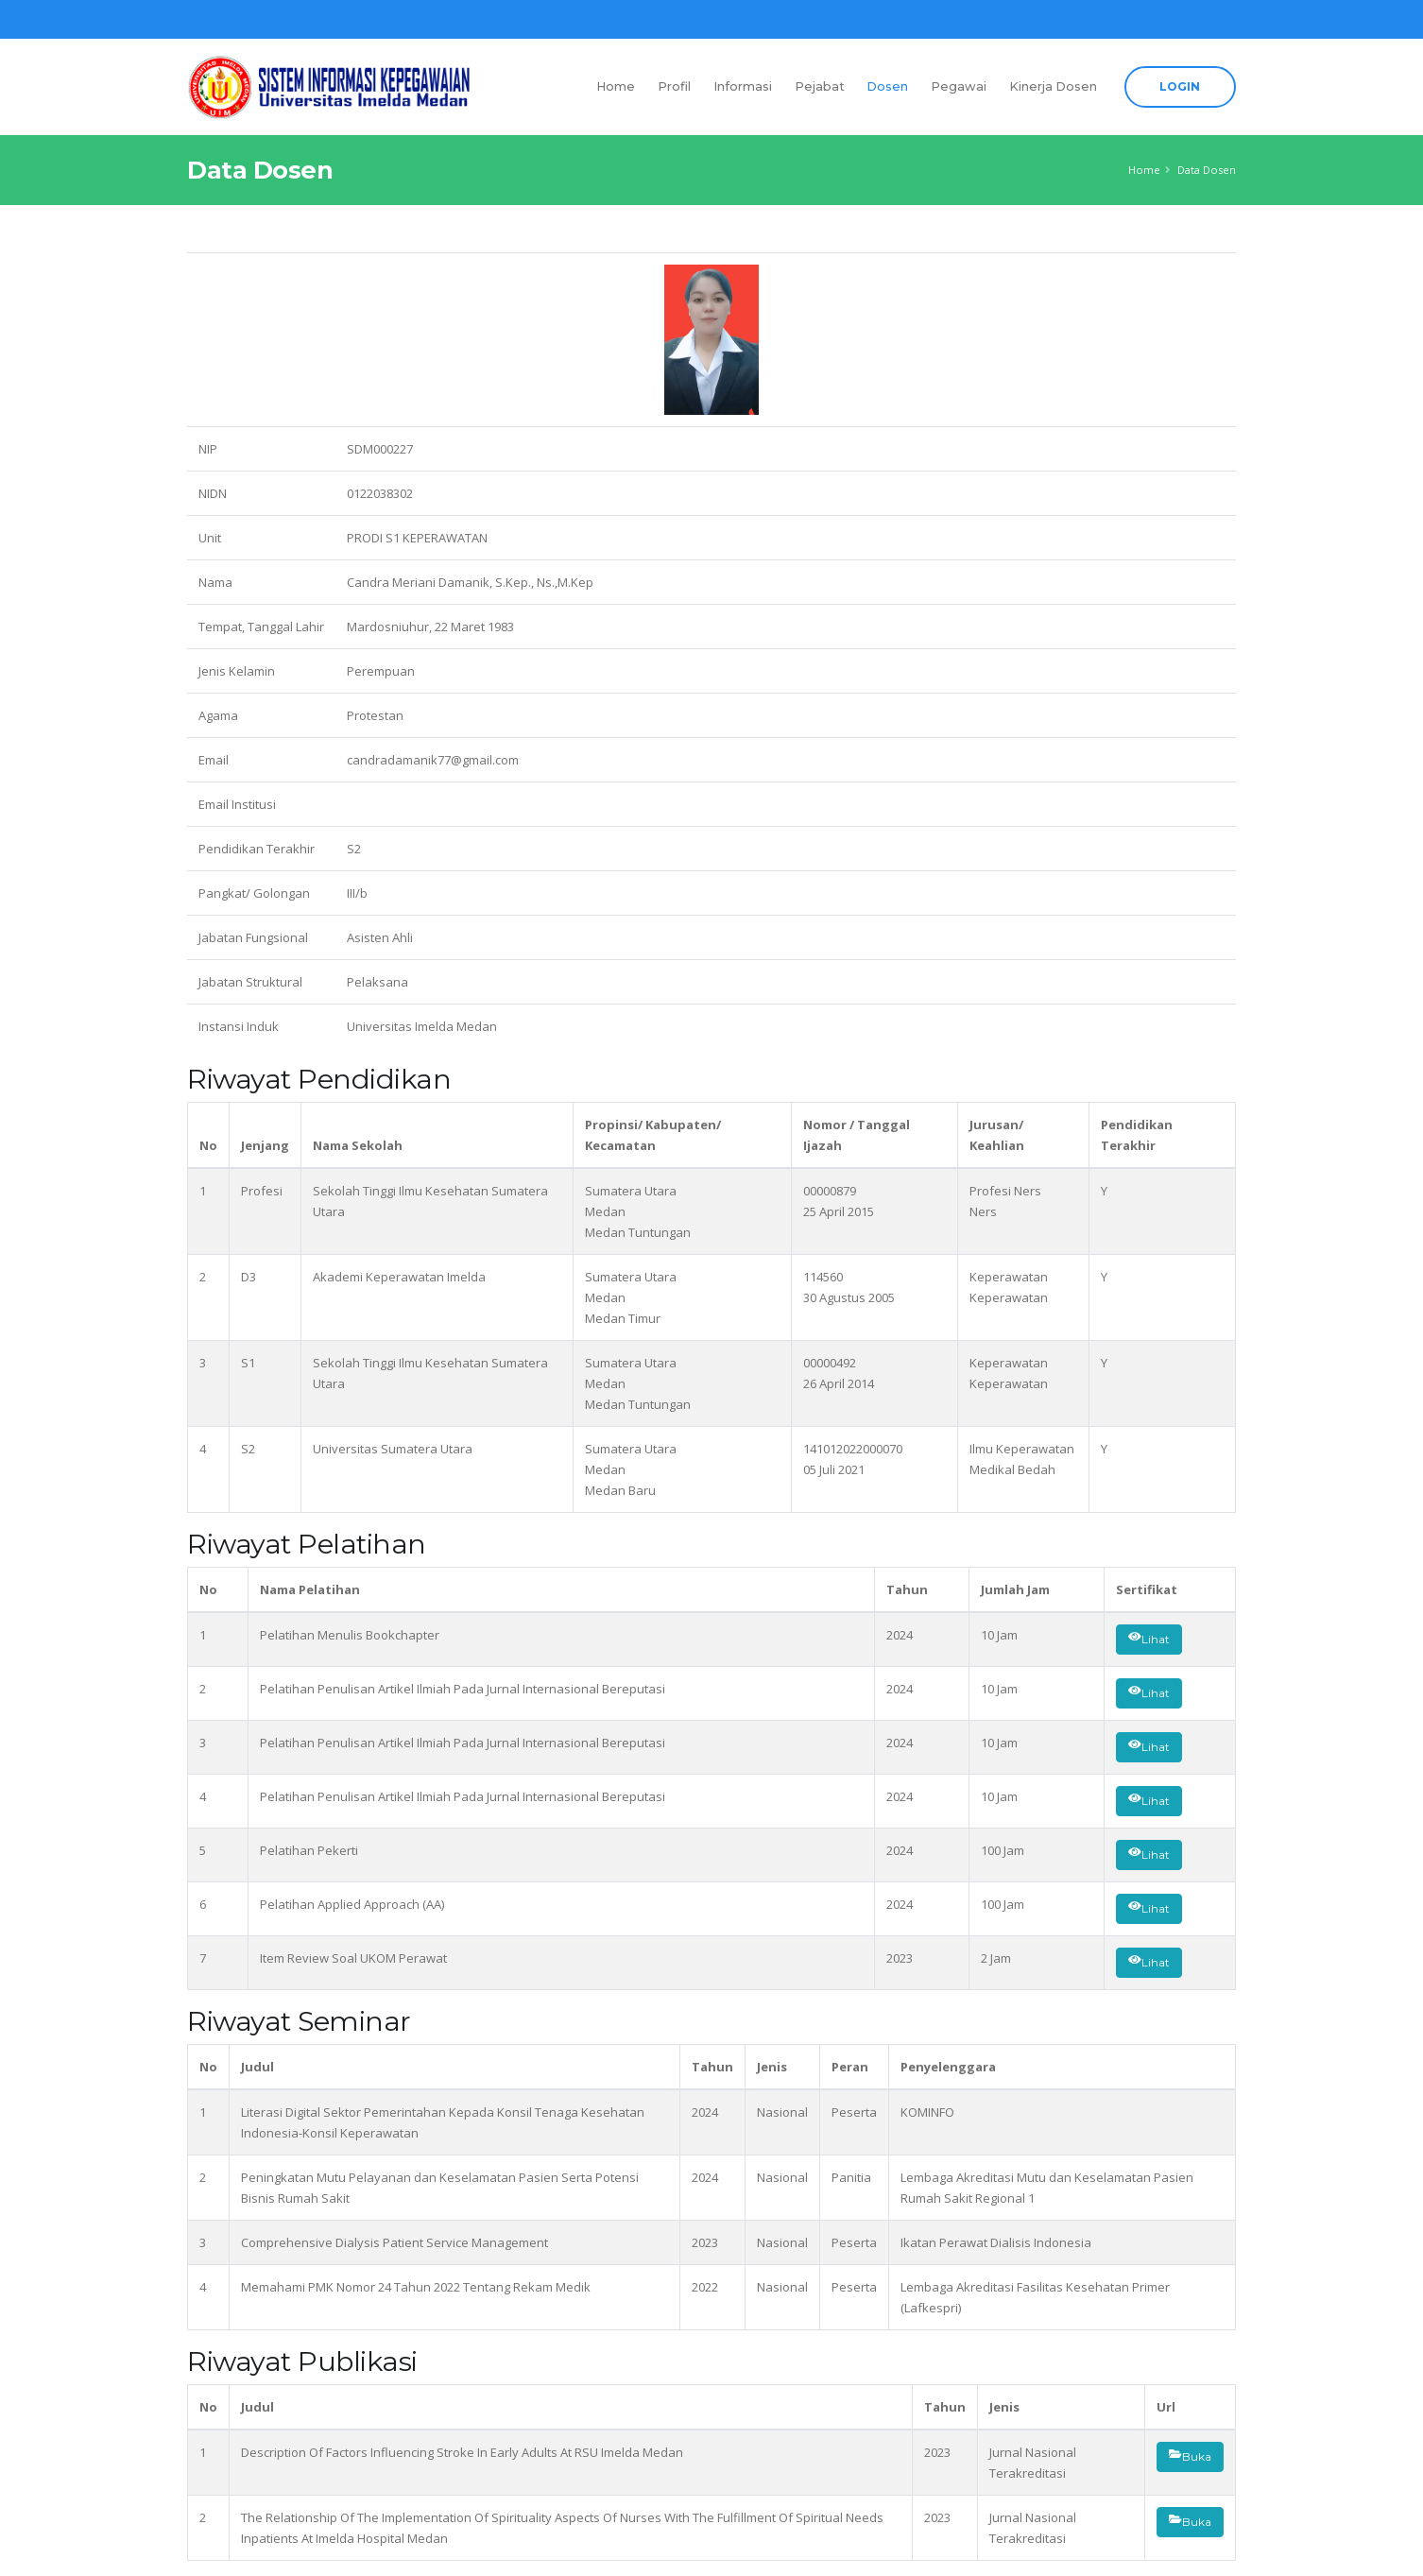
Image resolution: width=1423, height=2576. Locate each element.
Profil (674, 86)
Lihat (1149, 1639)
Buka (1190, 2456)
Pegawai (958, 86)
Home (615, 86)
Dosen (887, 86)
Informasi (742, 86)
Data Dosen (1206, 170)
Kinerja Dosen (1053, 86)
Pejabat (820, 86)
